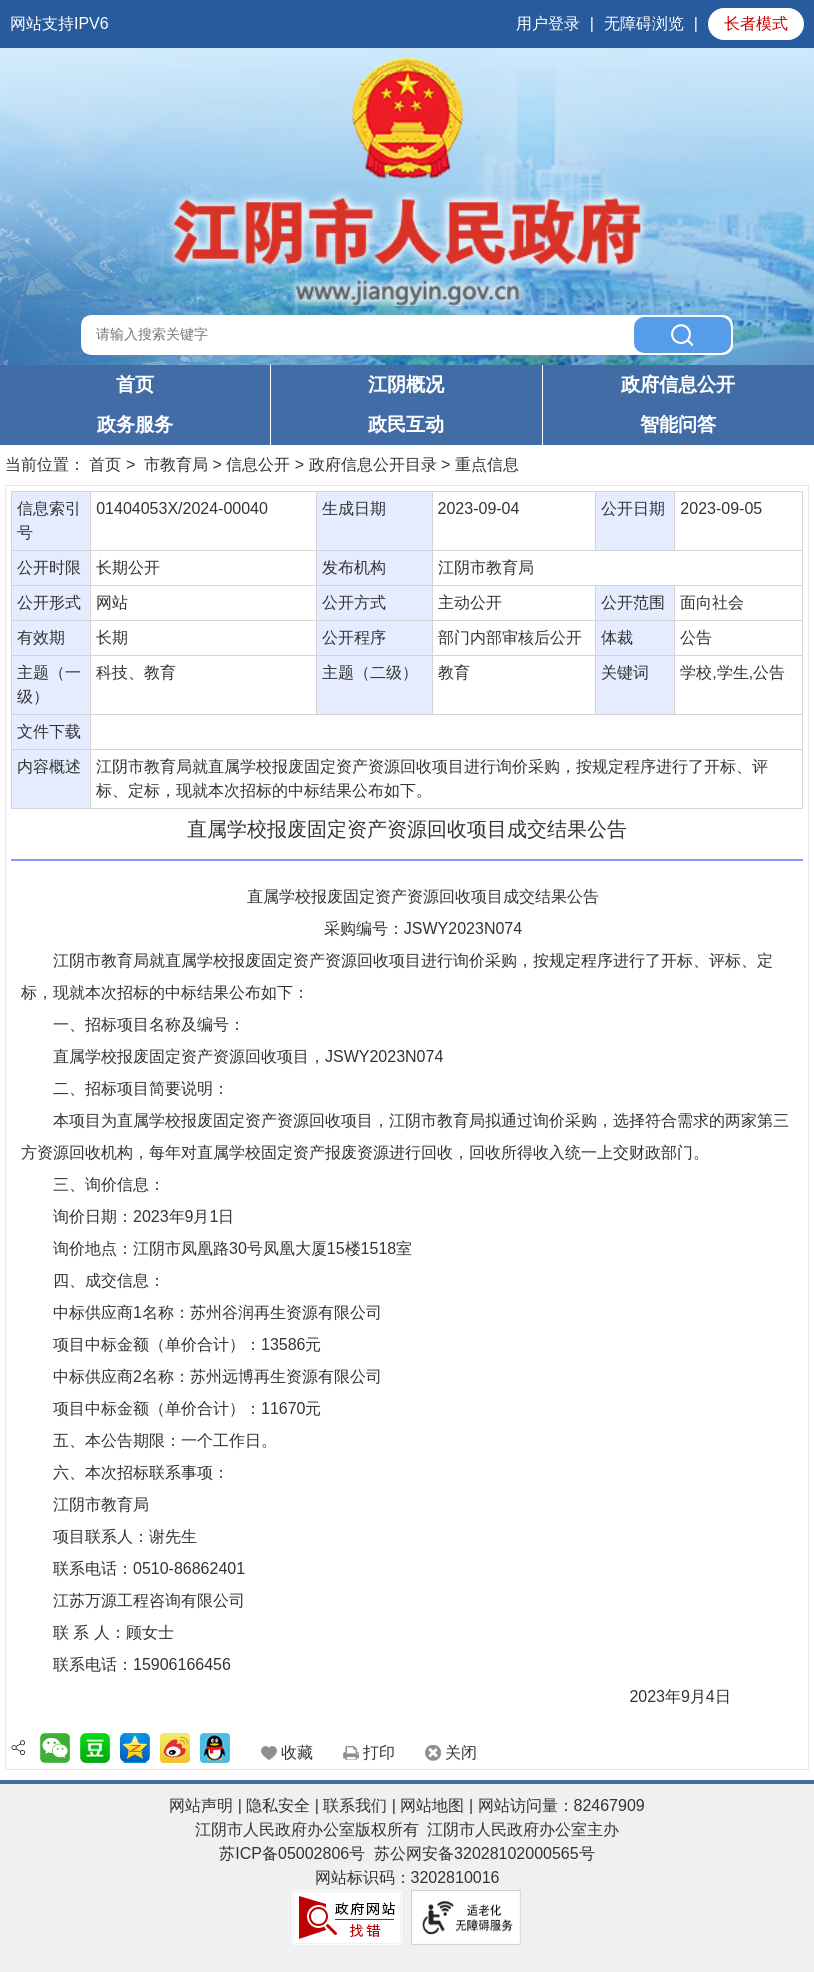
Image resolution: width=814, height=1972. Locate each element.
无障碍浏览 (644, 23)
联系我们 (355, 1805)
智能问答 (678, 424)
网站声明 (201, 1805)
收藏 (297, 1752)
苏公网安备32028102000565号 (484, 1853)
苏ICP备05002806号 (292, 1853)
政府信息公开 (678, 384)
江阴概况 (406, 384)
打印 (379, 1752)
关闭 (461, 1752)
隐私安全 (278, 1805)
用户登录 (548, 23)
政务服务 (135, 424)
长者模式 (756, 23)
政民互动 (406, 424)
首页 (135, 384)
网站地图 (432, 1805)
